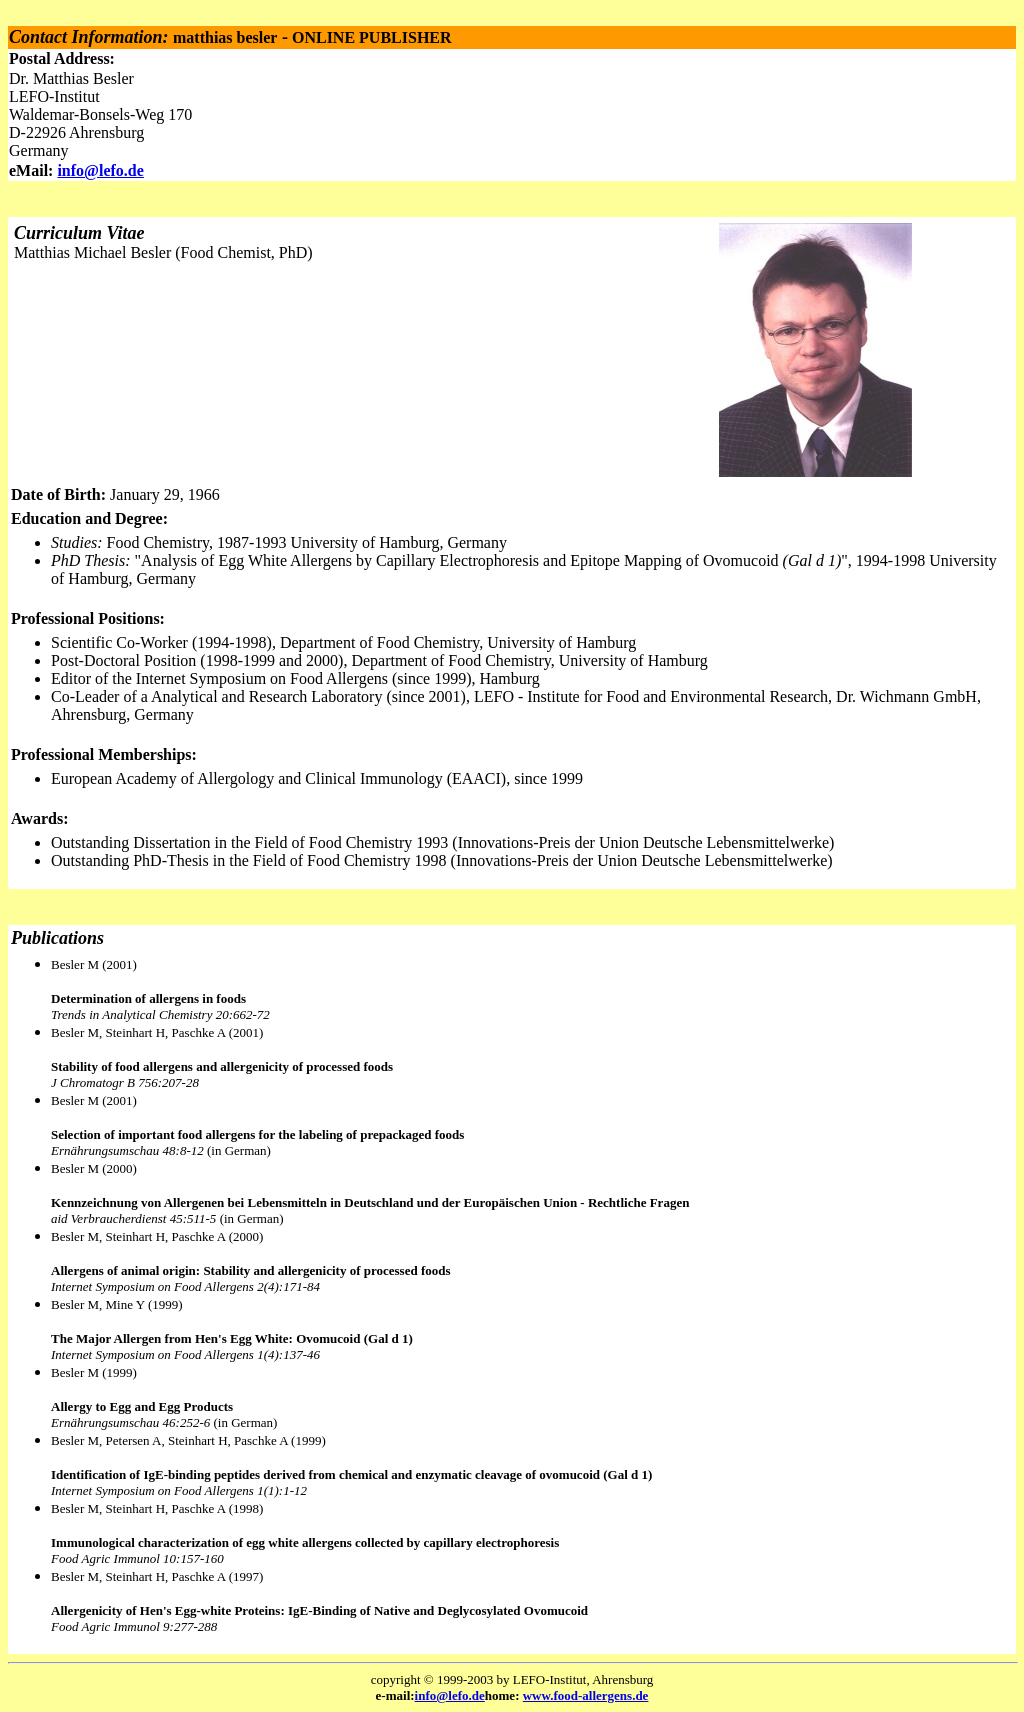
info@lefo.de (100, 170)
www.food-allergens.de (586, 1695)
